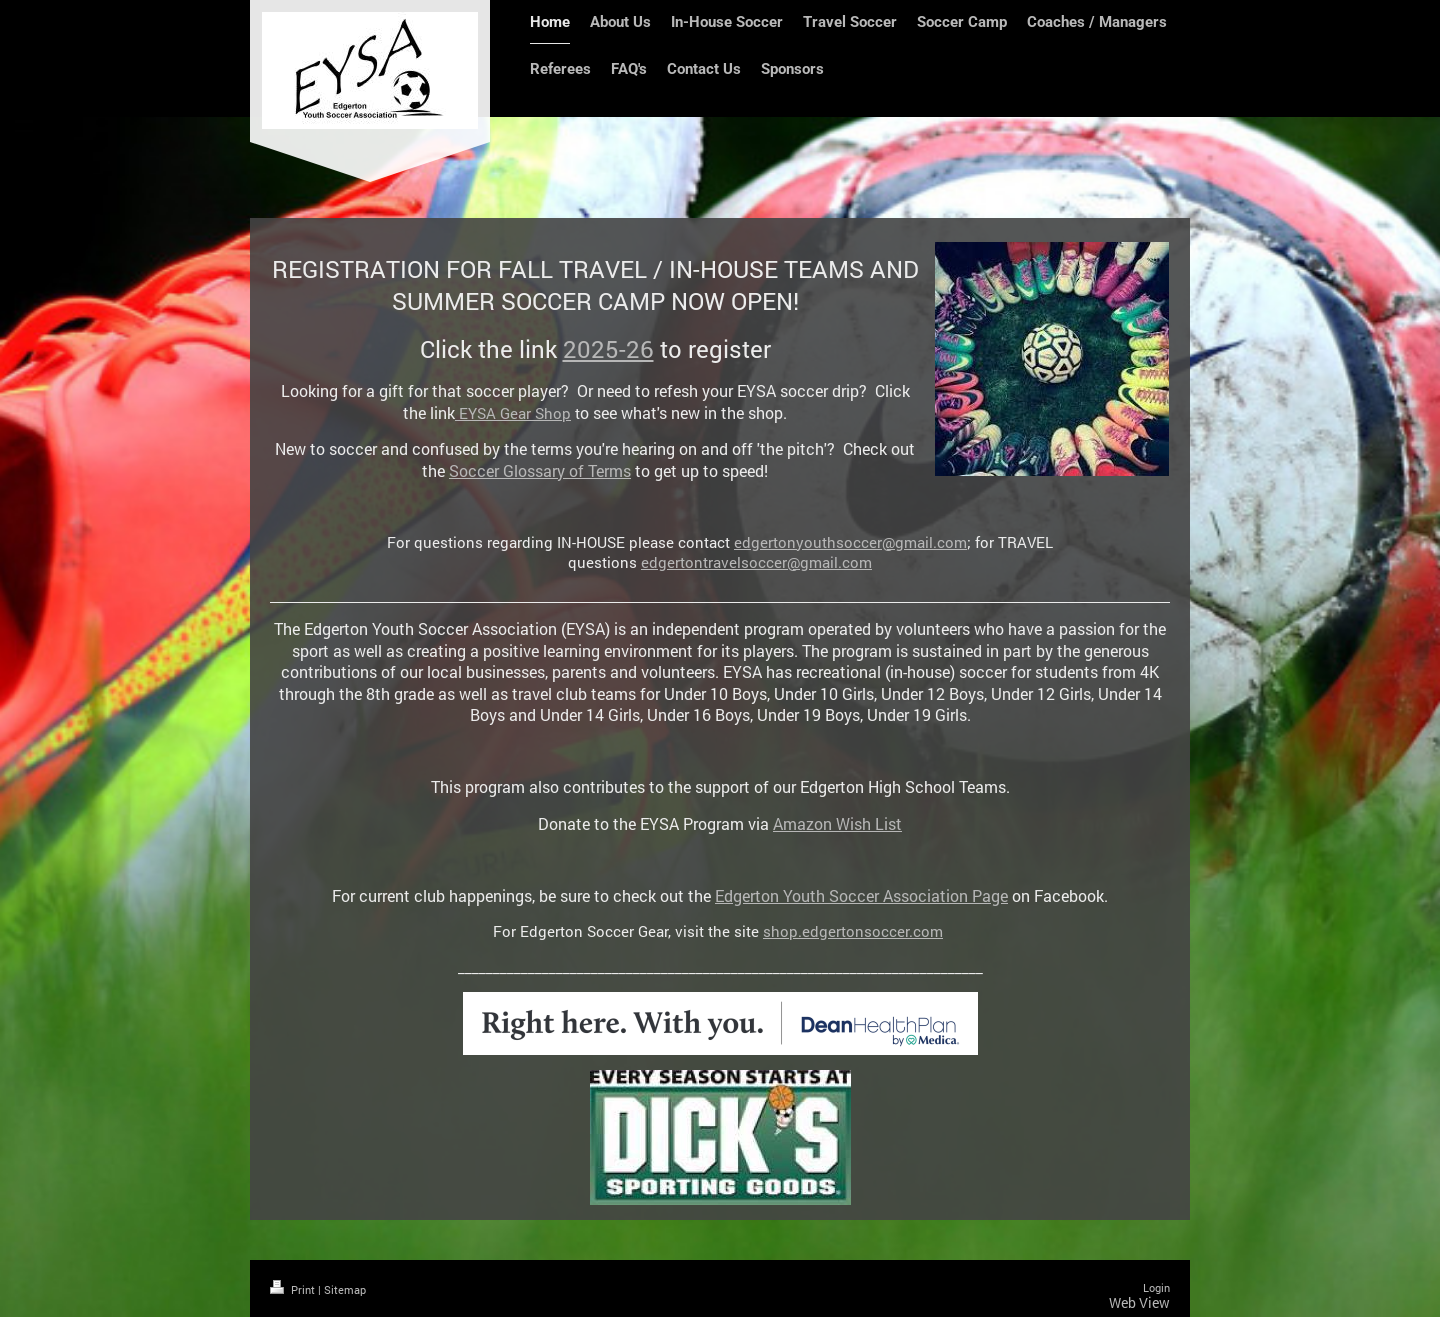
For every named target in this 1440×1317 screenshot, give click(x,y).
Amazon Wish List (837, 823)
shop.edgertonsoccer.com (853, 931)
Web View (1139, 1302)
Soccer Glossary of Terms (540, 470)
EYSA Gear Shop (513, 413)
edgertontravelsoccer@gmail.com (756, 562)
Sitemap (345, 1289)
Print (294, 1289)
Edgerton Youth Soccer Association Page (861, 895)
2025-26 (608, 349)
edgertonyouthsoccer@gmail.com (850, 542)
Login (1156, 1287)
